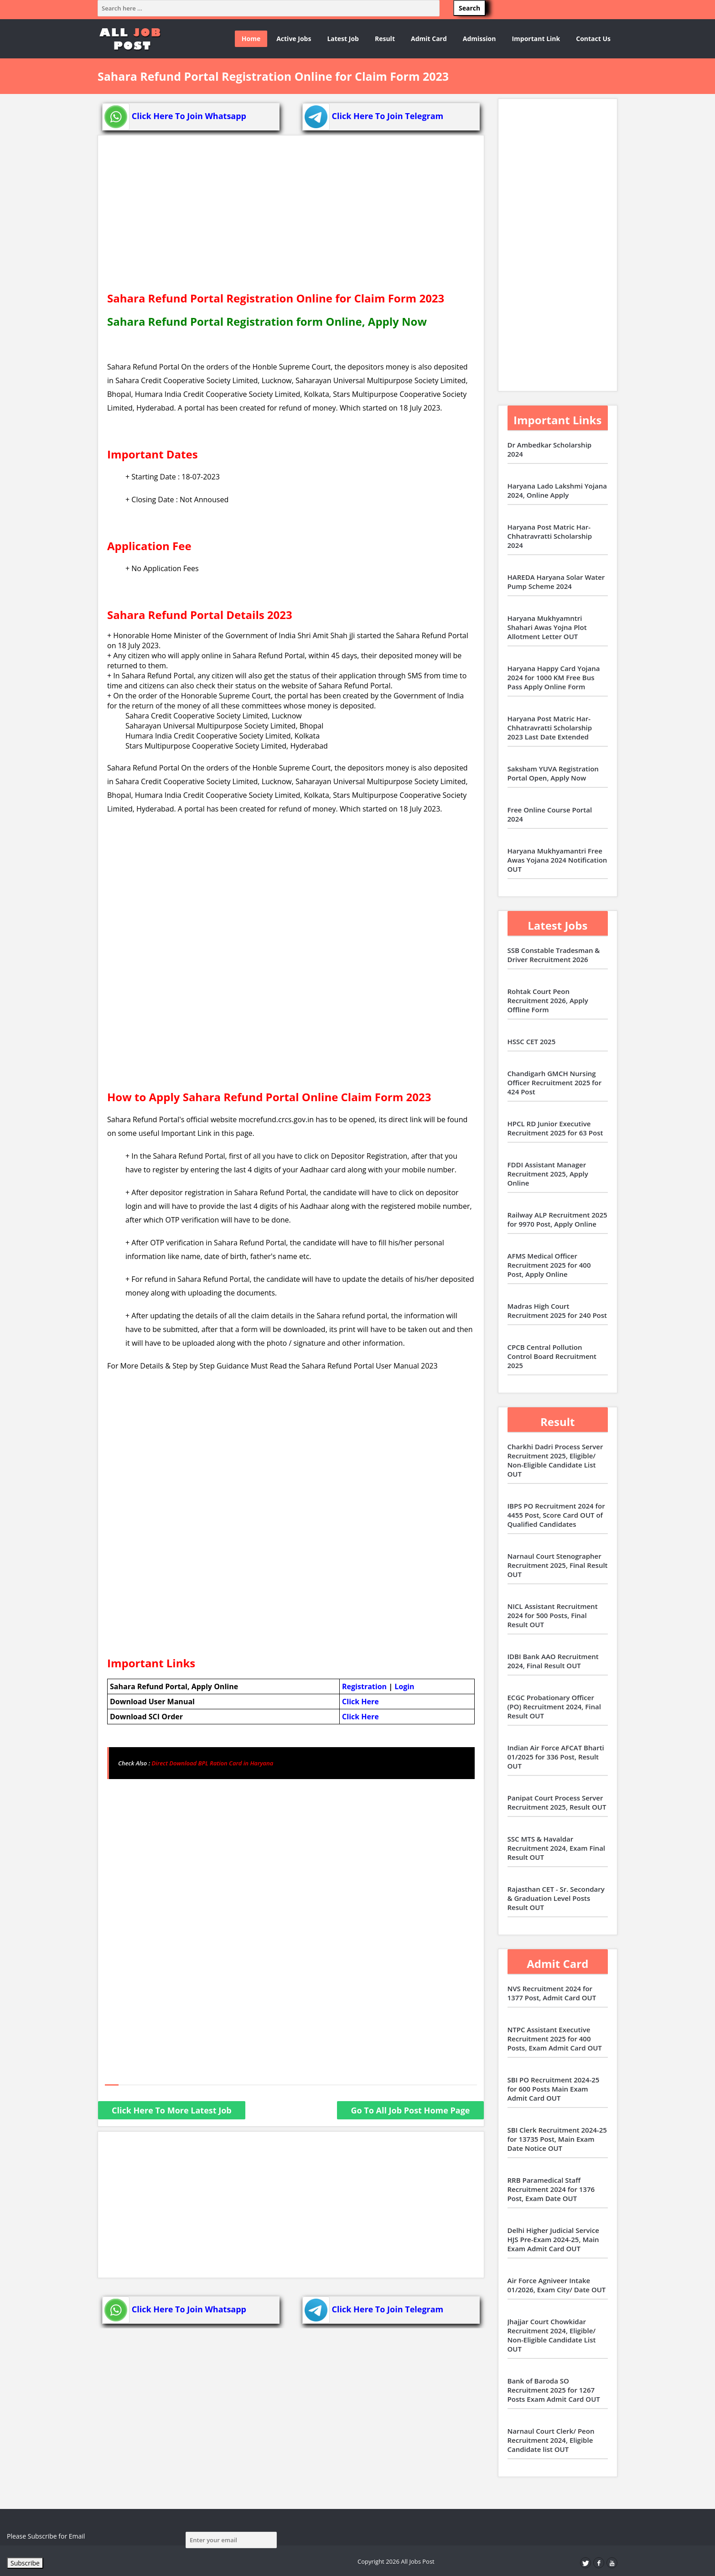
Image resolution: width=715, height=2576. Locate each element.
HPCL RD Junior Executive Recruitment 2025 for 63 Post (555, 1128)
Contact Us (593, 38)
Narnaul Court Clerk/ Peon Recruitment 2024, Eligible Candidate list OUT (551, 2440)
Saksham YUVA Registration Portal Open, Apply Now (553, 773)
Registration (364, 1686)
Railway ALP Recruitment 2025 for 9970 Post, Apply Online (557, 1219)
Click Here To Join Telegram (373, 115)
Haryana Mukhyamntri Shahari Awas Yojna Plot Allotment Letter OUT (547, 627)
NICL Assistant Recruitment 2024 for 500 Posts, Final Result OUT (553, 1615)
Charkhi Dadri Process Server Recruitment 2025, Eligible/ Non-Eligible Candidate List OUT (555, 1460)
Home (251, 38)
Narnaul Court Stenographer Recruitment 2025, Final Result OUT (558, 1565)
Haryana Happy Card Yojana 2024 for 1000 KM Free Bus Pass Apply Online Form (554, 677)
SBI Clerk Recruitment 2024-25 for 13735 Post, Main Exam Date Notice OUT (557, 2139)
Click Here (360, 1702)
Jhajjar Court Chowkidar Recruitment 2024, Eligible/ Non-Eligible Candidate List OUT (552, 2335)
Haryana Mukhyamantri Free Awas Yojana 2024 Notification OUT (557, 860)
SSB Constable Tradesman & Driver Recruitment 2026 (554, 955)
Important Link (536, 38)
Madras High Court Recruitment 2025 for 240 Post (557, 1310)
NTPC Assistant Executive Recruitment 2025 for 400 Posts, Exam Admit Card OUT (555, 2038)
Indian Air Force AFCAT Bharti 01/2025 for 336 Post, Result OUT (556, 1756)
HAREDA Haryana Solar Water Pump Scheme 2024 (556, 581)
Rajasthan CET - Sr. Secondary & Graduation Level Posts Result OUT (556, 1898)
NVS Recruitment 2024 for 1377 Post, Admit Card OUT (552, 1993)
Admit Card (429, 38)
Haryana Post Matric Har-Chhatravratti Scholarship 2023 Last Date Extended (550, 727)
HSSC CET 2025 (532, 1041)
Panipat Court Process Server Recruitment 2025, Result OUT (557, 1802)
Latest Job (343, 38)
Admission (479, 38)
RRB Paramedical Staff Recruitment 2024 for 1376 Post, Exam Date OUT (551, 2189)
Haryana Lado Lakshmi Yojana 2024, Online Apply (557, 490)
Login (404, 1686)
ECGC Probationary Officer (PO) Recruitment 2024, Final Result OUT (554, 1706)
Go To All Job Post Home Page (410, 2110)
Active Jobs (293, 38)
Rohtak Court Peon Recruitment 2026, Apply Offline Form (548, 1000)
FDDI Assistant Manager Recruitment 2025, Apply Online (548, 1173)
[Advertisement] (291, 217)
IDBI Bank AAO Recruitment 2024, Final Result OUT (553, 1661)
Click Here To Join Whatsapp (174, 115)
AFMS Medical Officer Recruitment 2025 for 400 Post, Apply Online (549, 1265)
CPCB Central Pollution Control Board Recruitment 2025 (552, 1356)
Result (385, 38)
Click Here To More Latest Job (172, 2110)
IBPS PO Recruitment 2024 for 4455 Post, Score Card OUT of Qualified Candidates (556, 1515)
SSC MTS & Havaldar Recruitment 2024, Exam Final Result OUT (557, 1848)
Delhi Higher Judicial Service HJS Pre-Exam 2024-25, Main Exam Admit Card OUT (553, 2239)
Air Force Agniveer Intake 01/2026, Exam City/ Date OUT (557, 2285)
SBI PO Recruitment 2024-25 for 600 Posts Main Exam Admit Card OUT (554, 2088)
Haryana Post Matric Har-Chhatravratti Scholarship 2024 (550, 536)
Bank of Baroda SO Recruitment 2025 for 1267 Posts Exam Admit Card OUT (554, 2390)
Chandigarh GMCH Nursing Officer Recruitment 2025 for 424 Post (555, 1082)
